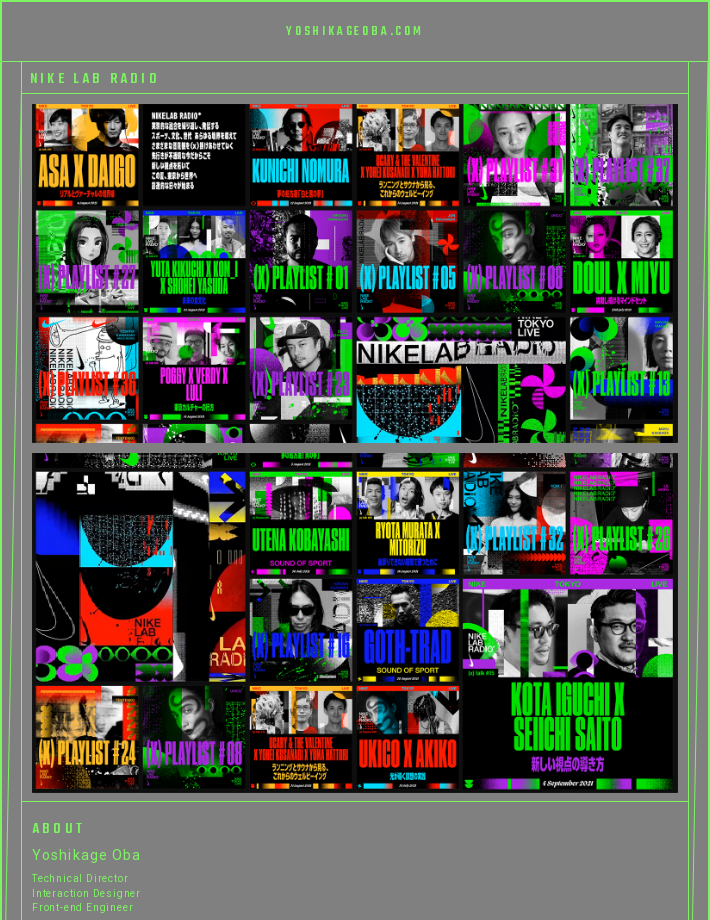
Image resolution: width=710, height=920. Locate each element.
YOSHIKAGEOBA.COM (355, 32)
